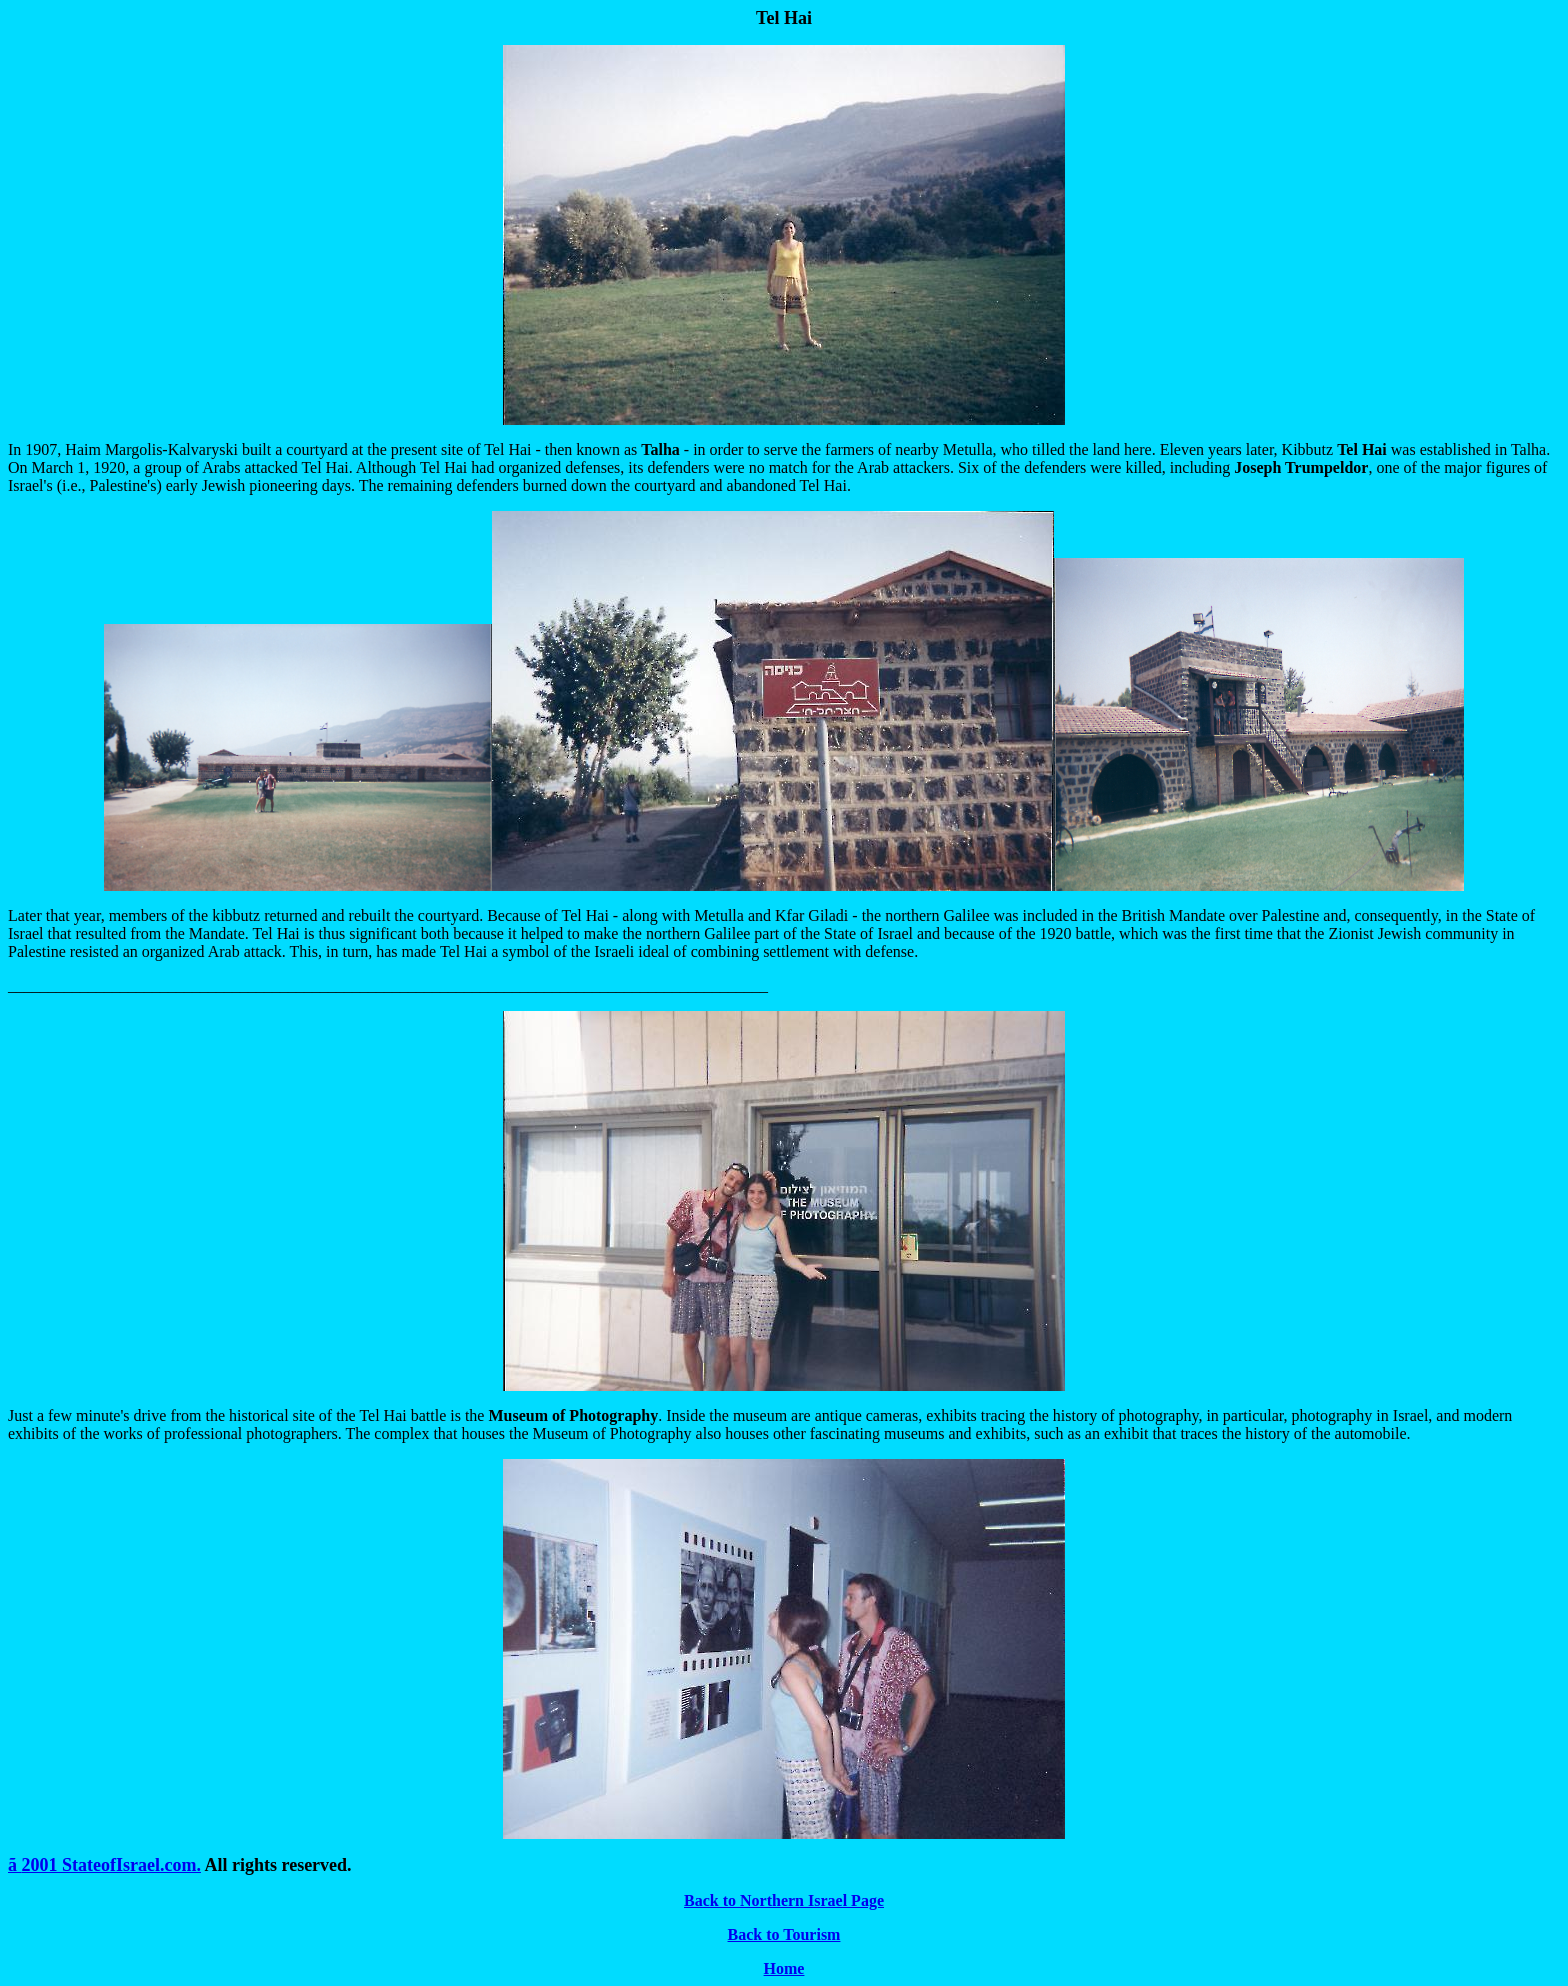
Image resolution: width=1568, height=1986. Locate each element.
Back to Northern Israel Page (784, 1900)
